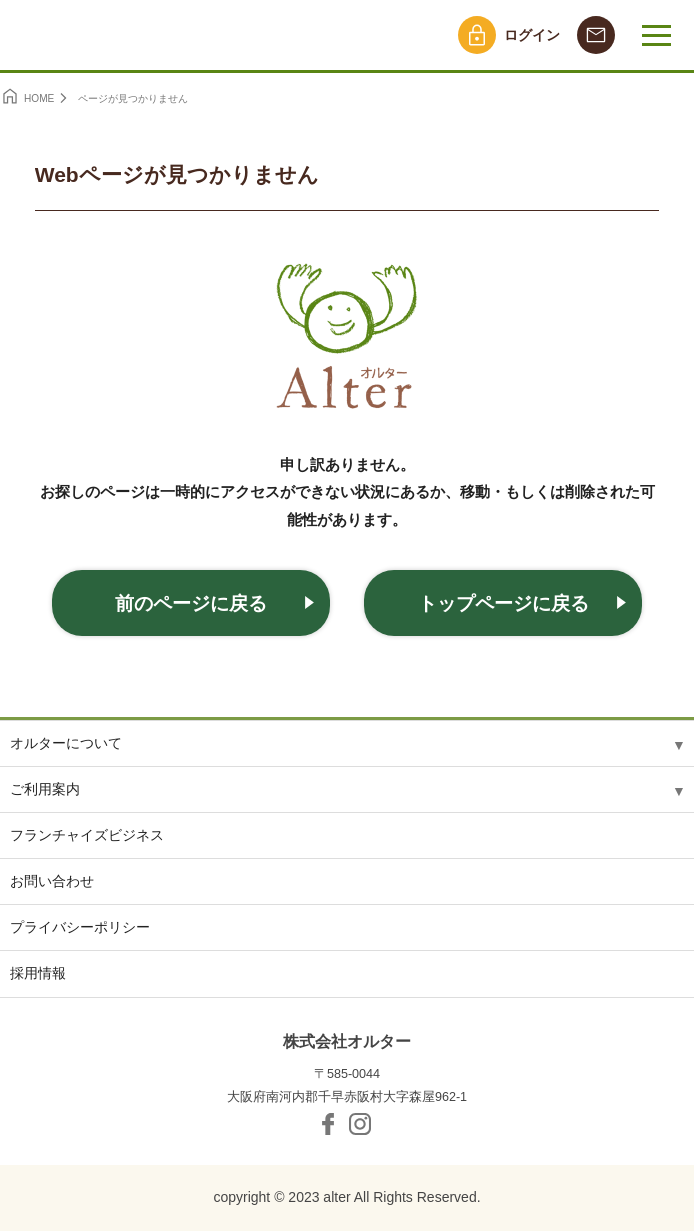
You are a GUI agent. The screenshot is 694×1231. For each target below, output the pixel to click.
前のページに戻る (191, 603)
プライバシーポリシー (80, 927)
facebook (328, 1124)
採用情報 (38, 973)
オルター (97, 35)
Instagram (360, 1124)
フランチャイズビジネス (87, 835)
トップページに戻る (503, 603)
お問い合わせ (52, 881)
